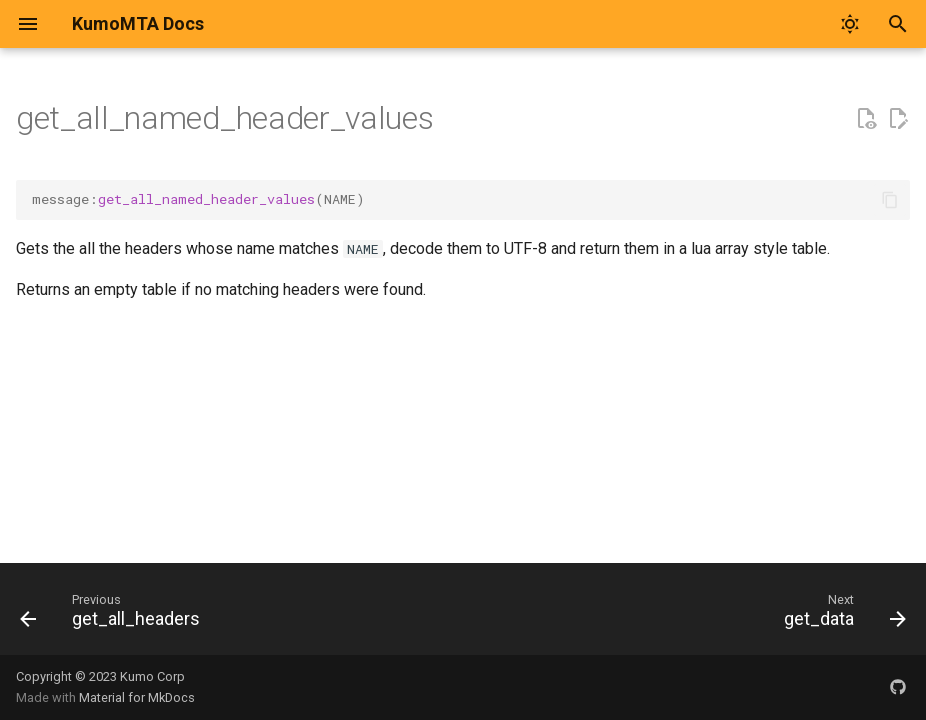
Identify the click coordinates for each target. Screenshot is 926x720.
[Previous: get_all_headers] (114, 615)
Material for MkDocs (137, 697)
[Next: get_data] (840, 615)
